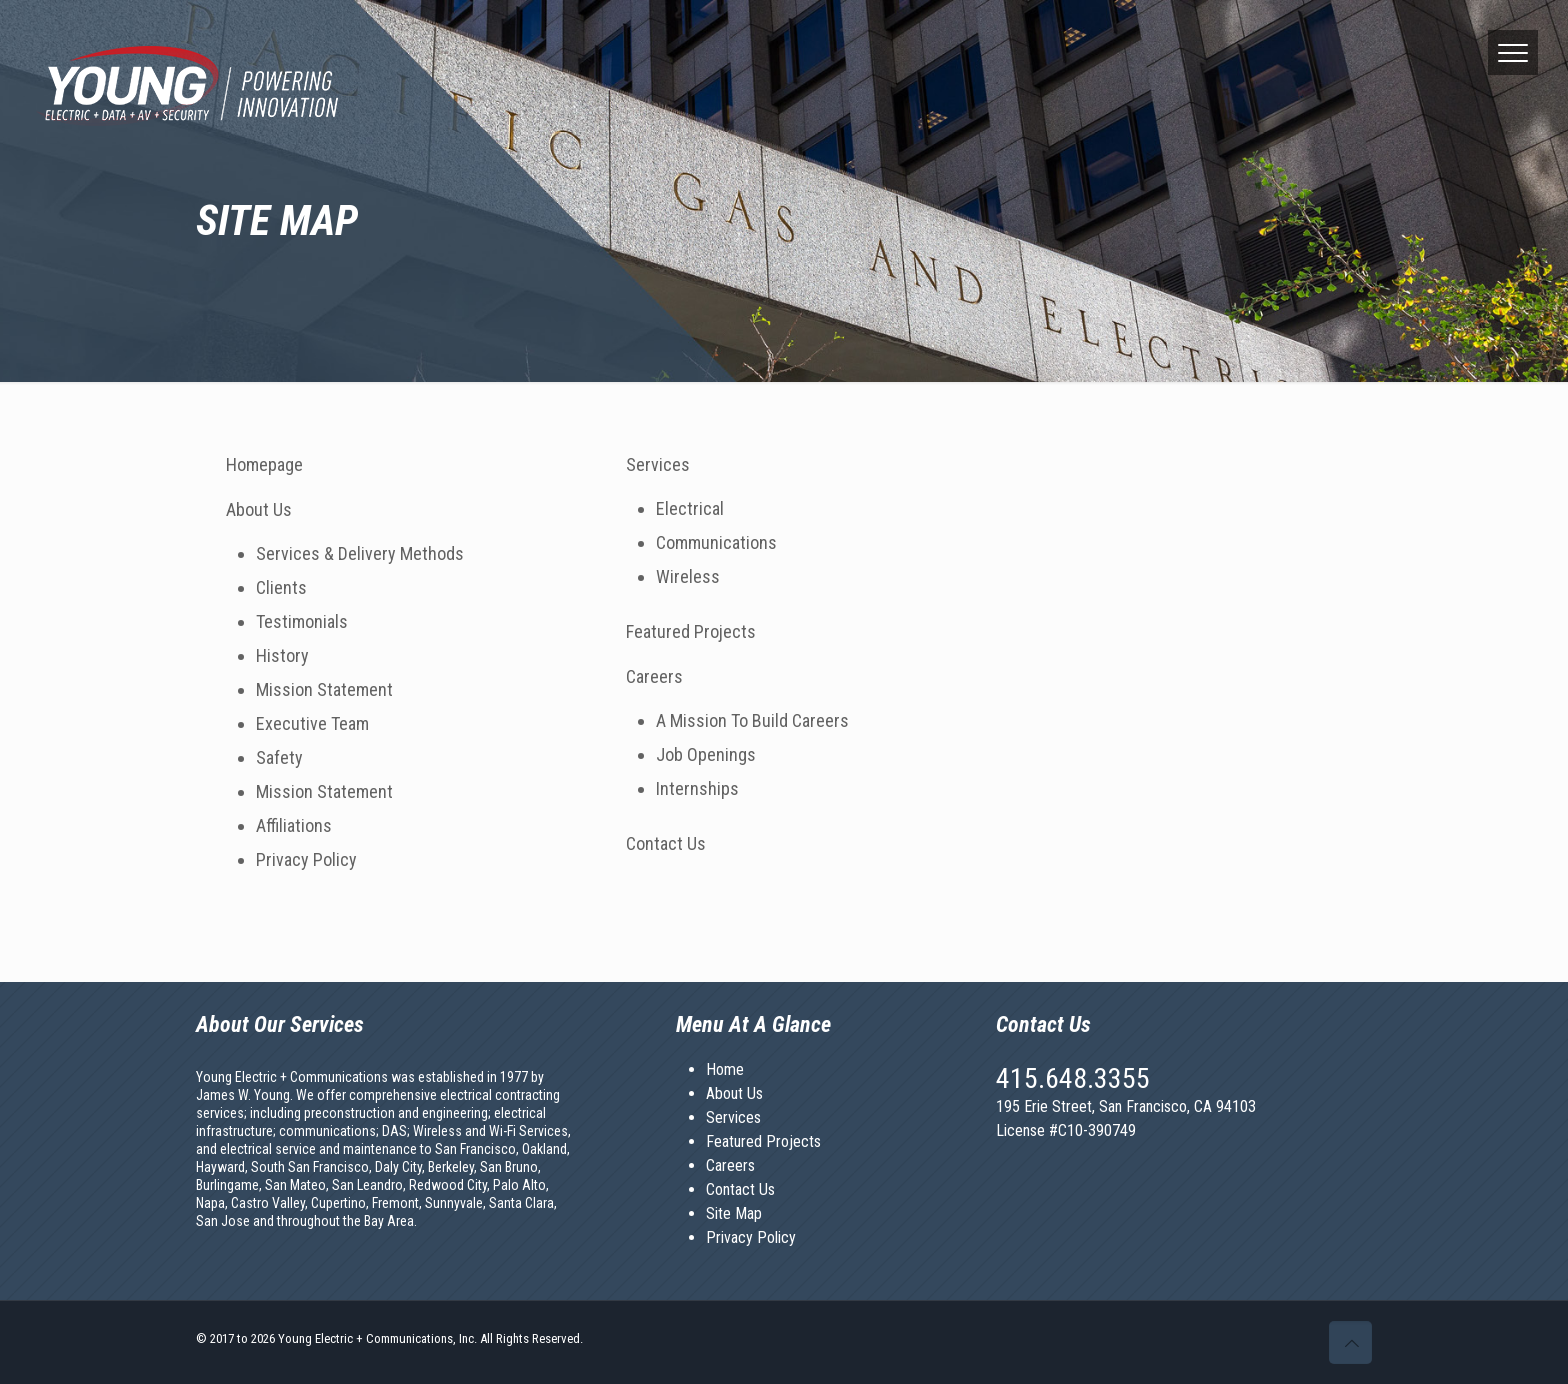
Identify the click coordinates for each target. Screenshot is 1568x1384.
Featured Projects (691, 631)
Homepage (264, 464)
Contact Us (666, 843)
